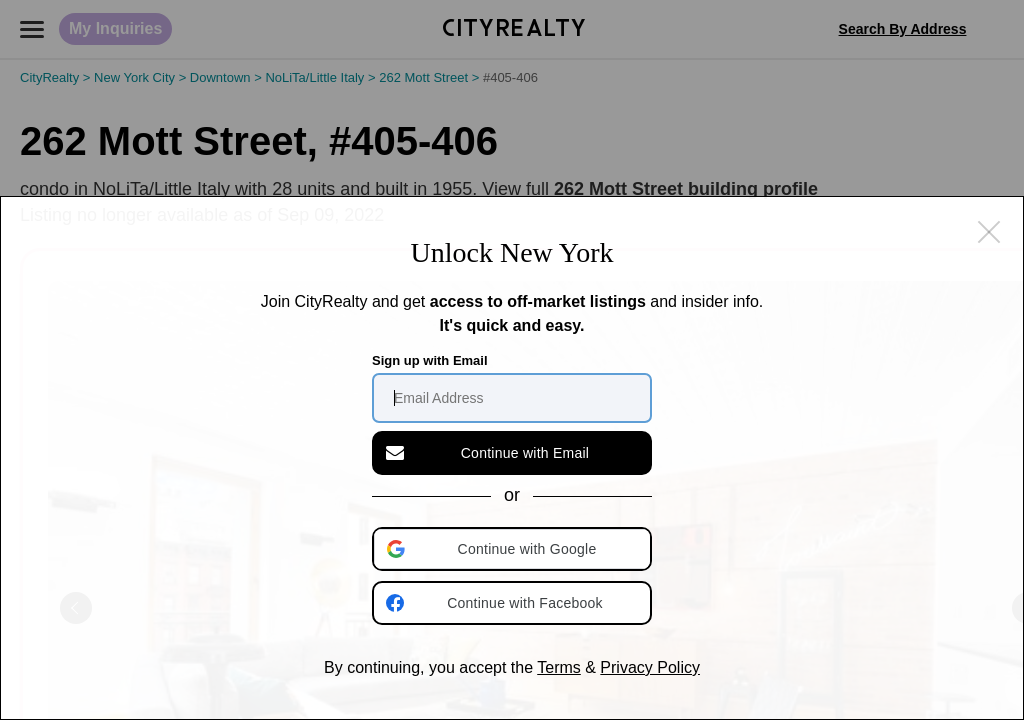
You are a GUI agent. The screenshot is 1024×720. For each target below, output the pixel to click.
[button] (514, 549)
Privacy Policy (650, 667)
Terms (559, 667)
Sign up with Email (430, 360)
